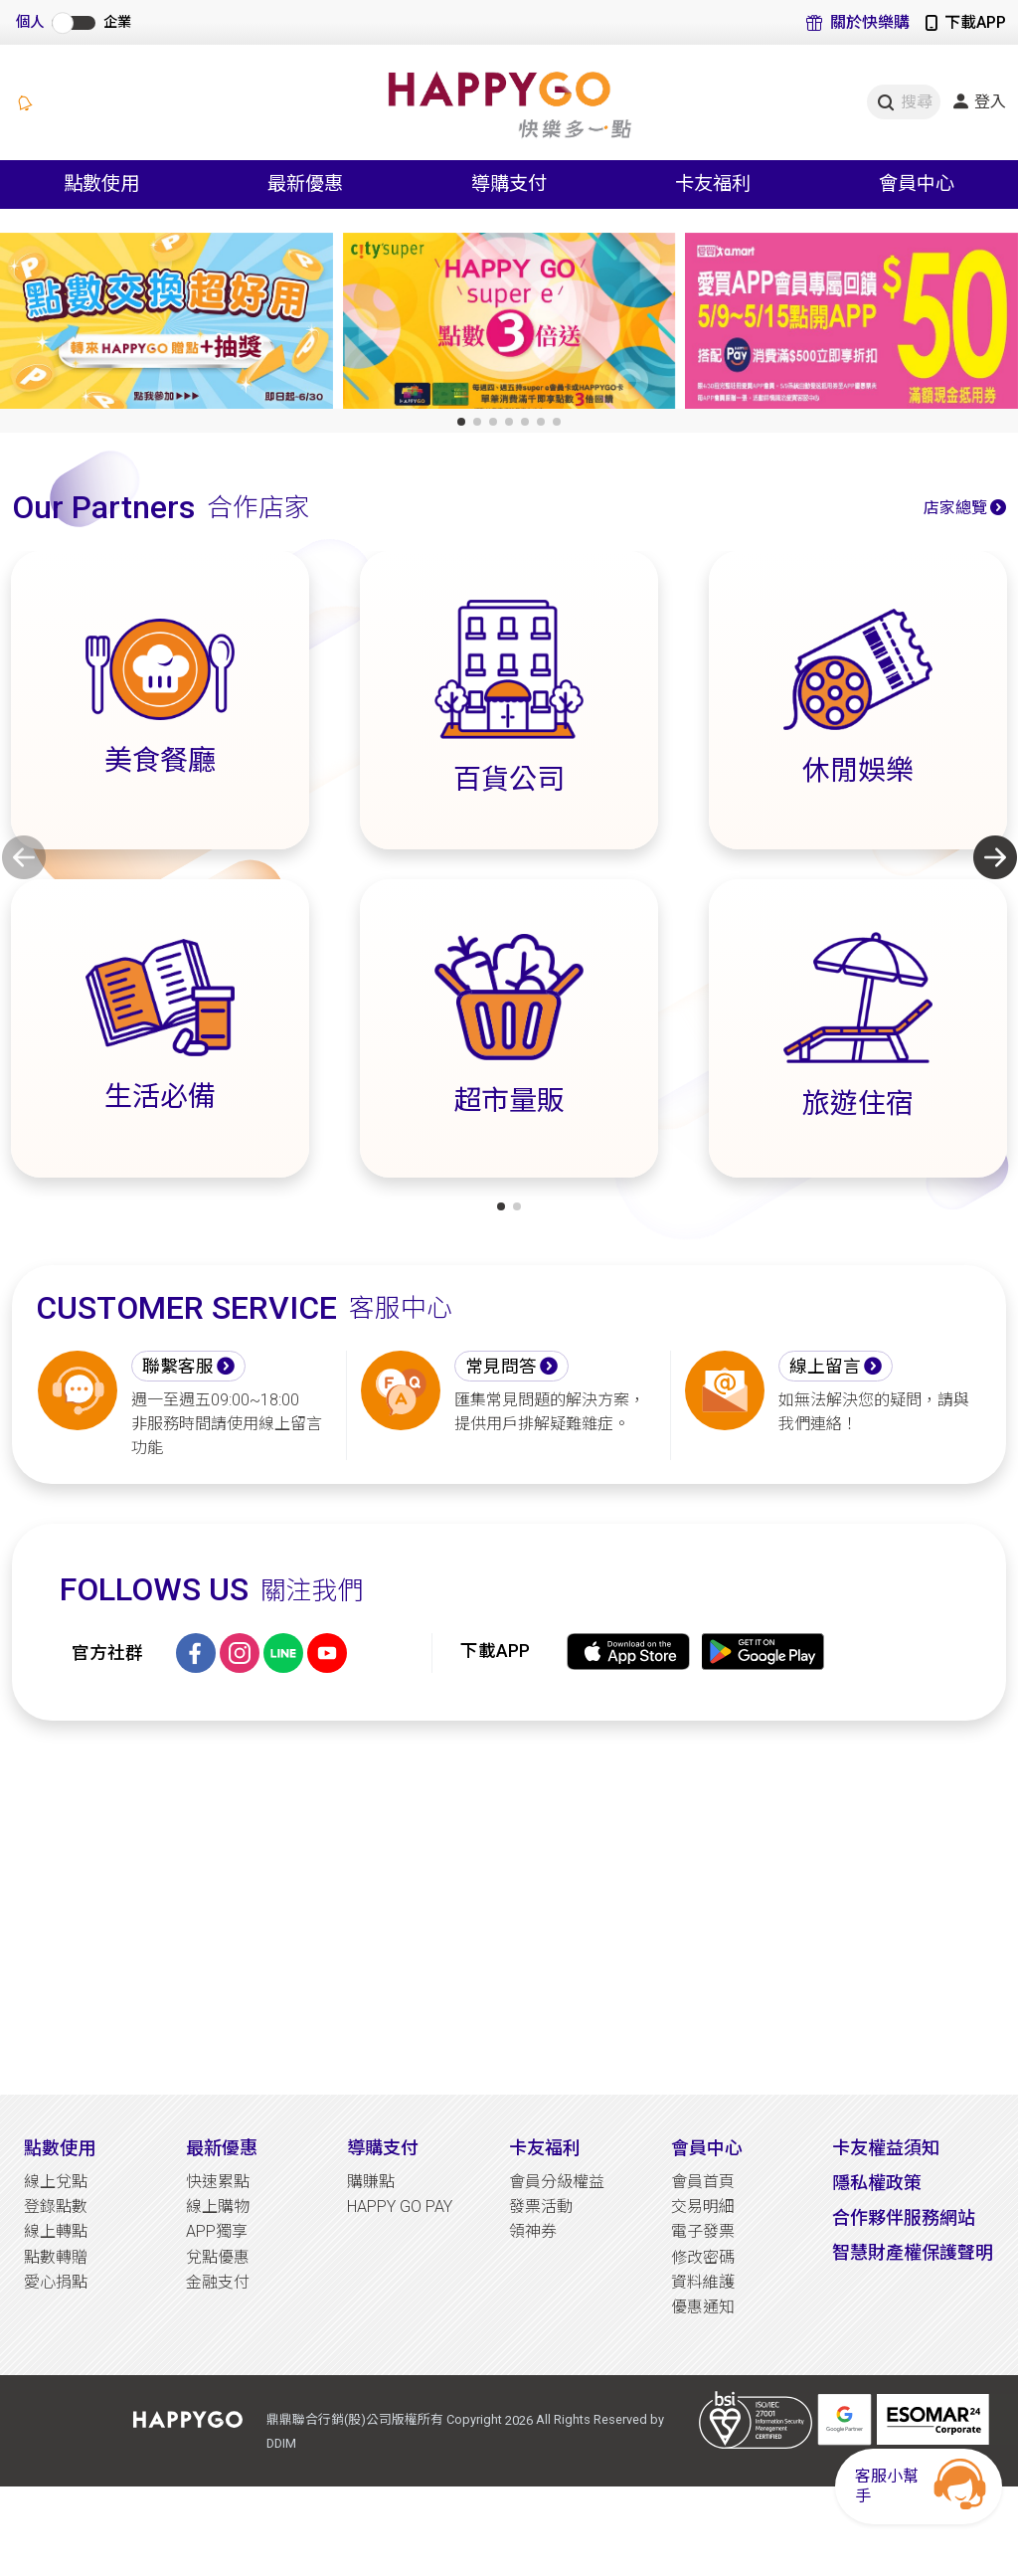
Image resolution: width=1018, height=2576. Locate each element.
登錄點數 (55, 2206)
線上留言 (825, 1367)
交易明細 (703, 2206)
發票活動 (541, 2206)
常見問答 (501, 1367)
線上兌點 (55, 2181)
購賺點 (371, 2181)
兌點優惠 (218, 2257)
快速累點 (218, 2181)
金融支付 (218, 2282)
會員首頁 (703, 2181)
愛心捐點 (55, 2282)
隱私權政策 (877, 2182)
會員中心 (707, 2147)
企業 (117, 22)
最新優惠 (221, 2147)
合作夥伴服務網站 (903, 2217)
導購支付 (383, 2147)
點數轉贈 (55, 2257)
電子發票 (703, 2231)
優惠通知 (703, 2307)
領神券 (533, 2231)
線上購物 (218, 2206)
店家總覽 (955, 507)
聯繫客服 (178, 1367)
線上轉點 (55, 2231)
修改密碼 (703, 2257)
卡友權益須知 (885, 2147)
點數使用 (59, 2147)
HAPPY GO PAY (399, 2206)
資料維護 (703, 2282)
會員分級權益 (556, 2181)
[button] (461, 422)
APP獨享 (217, 2231)
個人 (30, 22)
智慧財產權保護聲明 (912, 2252)
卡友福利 (545, 2147)
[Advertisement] (509, 1907)
